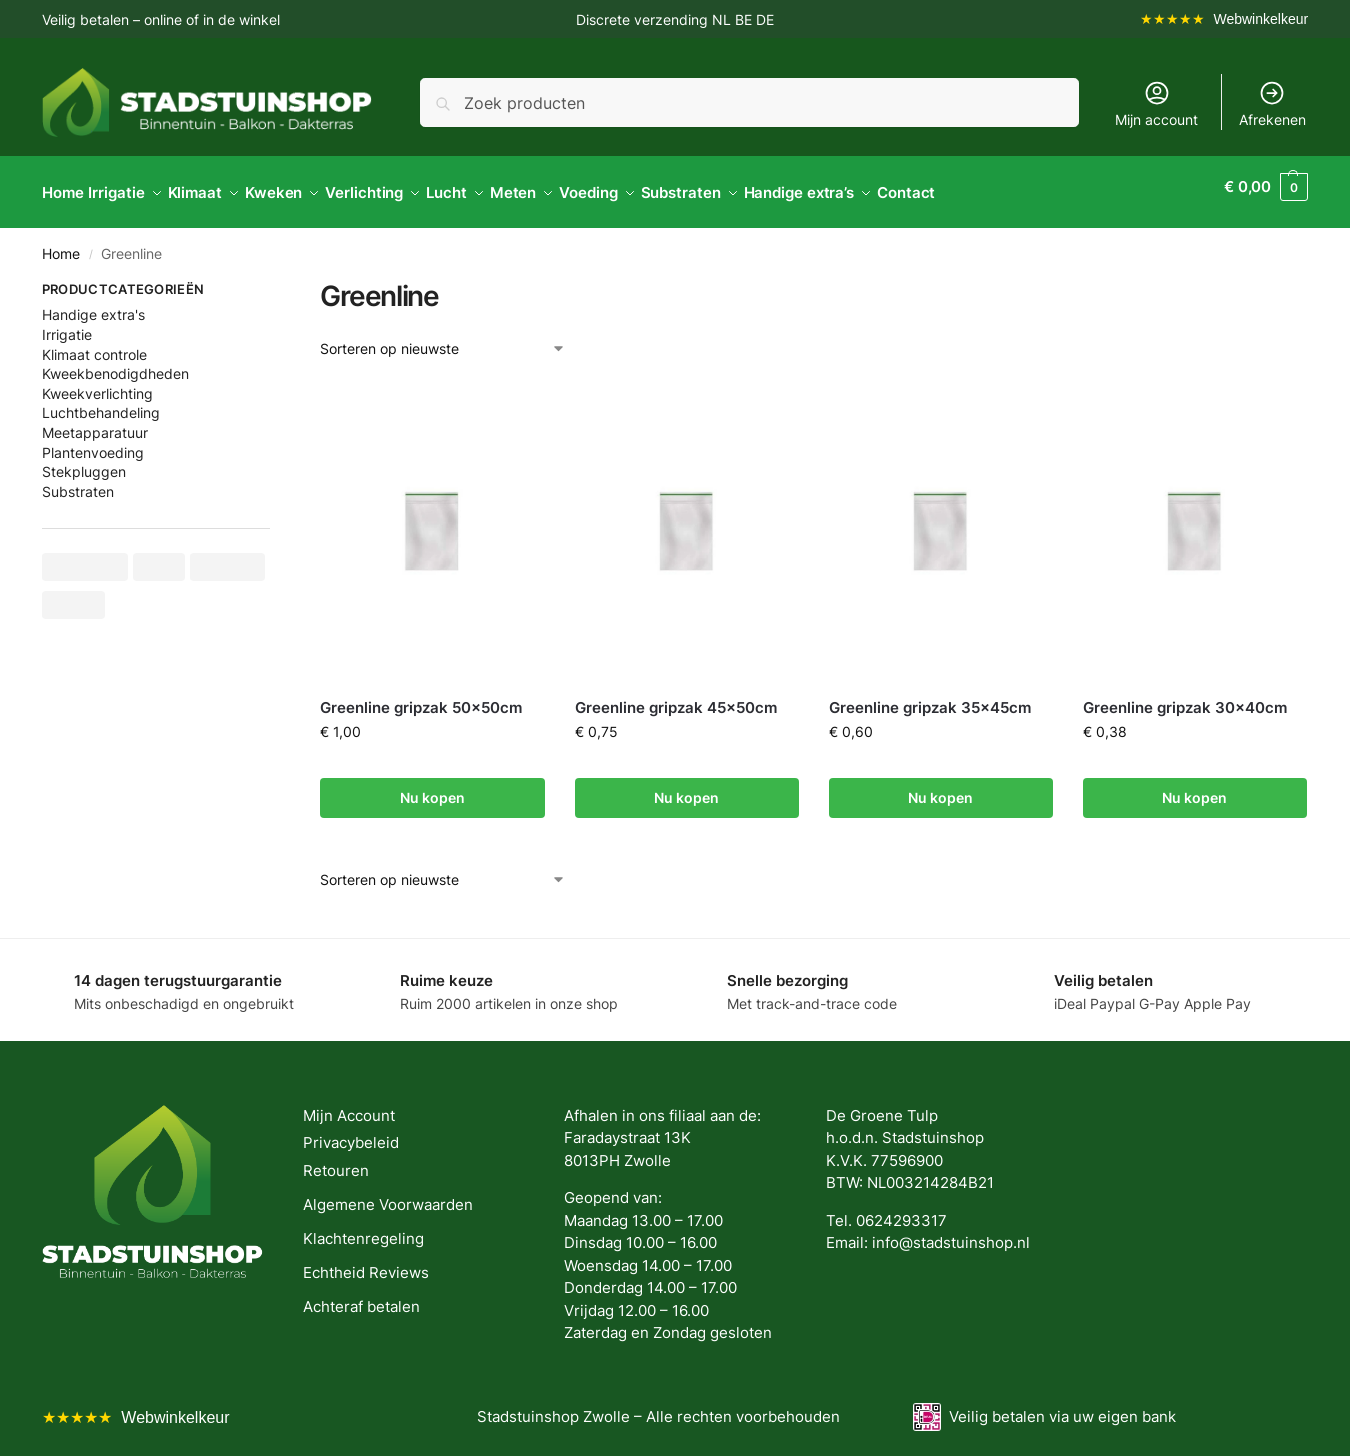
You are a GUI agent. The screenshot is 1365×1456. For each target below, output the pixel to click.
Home (61, 243)
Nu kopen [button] (432, 786)
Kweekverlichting (97, 382)
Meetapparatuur (95, 421)
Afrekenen (1272, 103)
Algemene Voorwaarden (388, 1193)
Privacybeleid (351, 1131)
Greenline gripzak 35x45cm (930, 696)
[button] (1266, 187)
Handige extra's (93, 303)
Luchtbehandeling (101, 401)
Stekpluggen (84, 460)
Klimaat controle (94, 342)
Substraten (78, 480)
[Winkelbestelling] (443, 337)
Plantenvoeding (93, 440)
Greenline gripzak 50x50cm (421, 696)
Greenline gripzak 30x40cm (1185, 696)
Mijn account (1156, 103)
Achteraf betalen (361, 1295)
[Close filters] (276, 281)
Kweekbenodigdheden (115, 362)
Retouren (336, 1159)
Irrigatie (67, 323)
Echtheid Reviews (366, 1261)
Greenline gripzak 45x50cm (676, 696)
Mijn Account (349, 1104)
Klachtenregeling (363, 1227)
